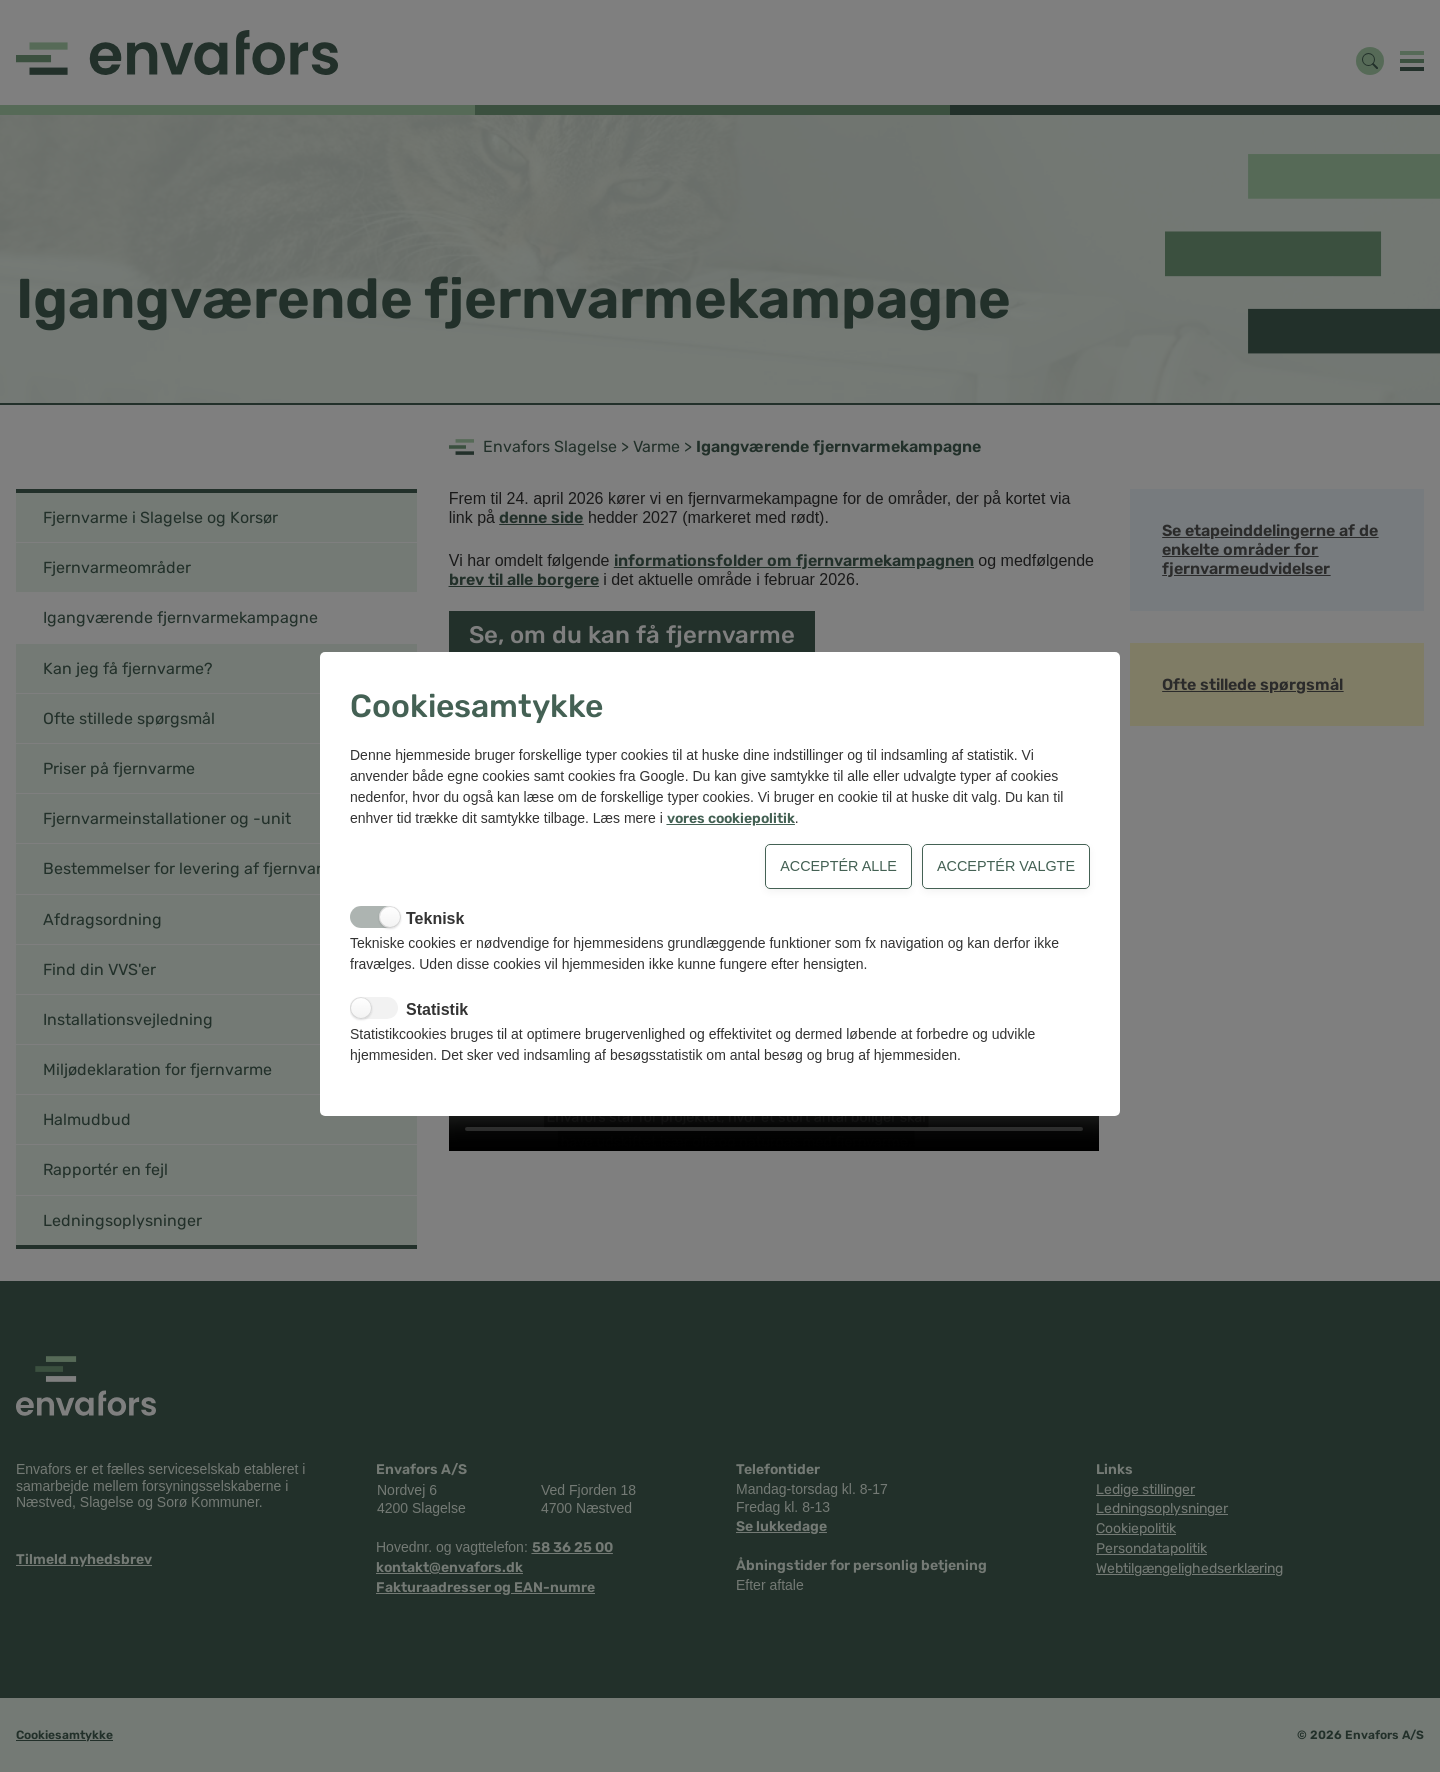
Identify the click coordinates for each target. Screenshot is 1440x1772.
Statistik (437, 1009)
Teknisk (435, 918)
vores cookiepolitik (731, 818)
